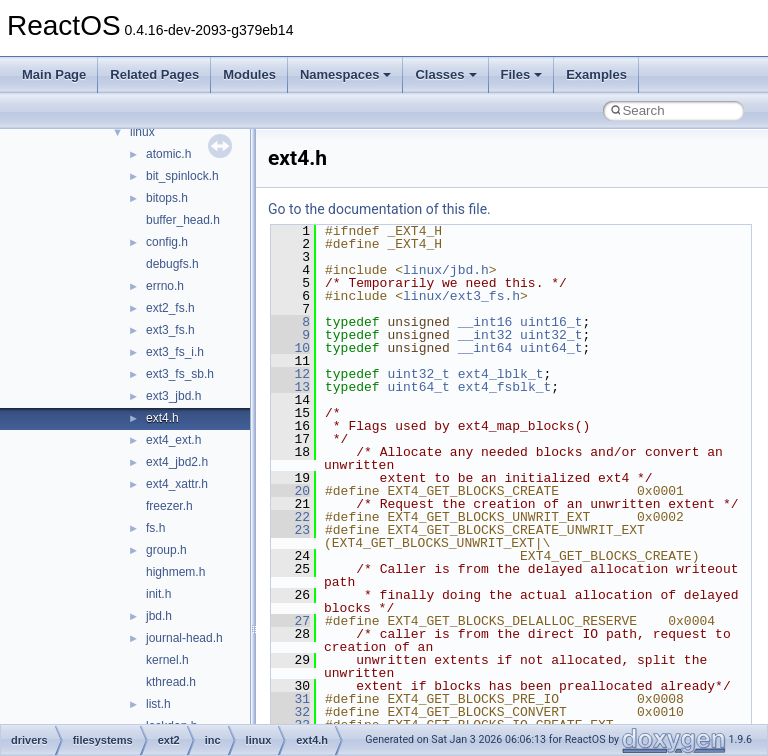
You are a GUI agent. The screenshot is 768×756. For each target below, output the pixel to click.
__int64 (485, 348)
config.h (167, 242)
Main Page (54, 74)
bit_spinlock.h (182, 176)
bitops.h (167, 198)
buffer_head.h (183, 220)
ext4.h (162, 418)
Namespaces (346, 74)
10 (290, 348)
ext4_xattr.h (177, 484)
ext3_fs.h (170, 330)
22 (290, 517)
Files (522, 74)
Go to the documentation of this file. (379, 209)
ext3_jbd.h (173, 396)
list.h (158, 704)
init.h (158, 594)
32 (290, 712)
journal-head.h (184, 638)
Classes (445, 74)
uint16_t (551, 322)
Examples (596, 74)
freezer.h (169, 506)
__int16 (485, 322)
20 (290, 491)
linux (142, 132)
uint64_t (551, 348)
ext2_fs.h (170, 308)
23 (290, 530)
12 (290, 374)
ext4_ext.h (173, 440)
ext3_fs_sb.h (180, 374)
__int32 (485, 335)
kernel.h (167, 660)
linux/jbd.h (446, 270)
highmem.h (175, 572)
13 (290, 387)
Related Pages (154, 74)
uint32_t (551, 335)
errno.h (165, 286)
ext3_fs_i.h (175, 352)
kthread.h (171, 682)
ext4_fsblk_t (505, 387)
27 (290, 621)
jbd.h (159, 616)
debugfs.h (172, 264)
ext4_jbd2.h (177, 462)
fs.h (155, 528)
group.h (166, 550)
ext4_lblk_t (501, 374)
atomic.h (168, 154)
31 (290, 699)
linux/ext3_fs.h (461, 296)
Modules (249, 74)
